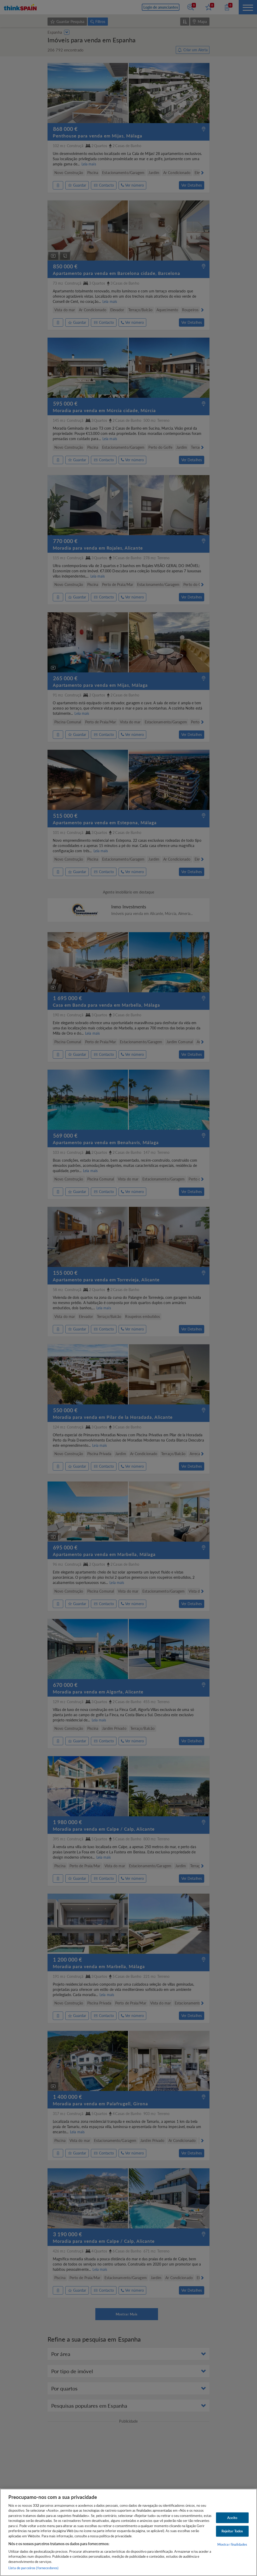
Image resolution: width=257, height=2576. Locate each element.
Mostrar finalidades (232, 2544)
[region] (128, 2532)
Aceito (232, 2517)
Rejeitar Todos (232, 2531)
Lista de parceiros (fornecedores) (33, 2568)
